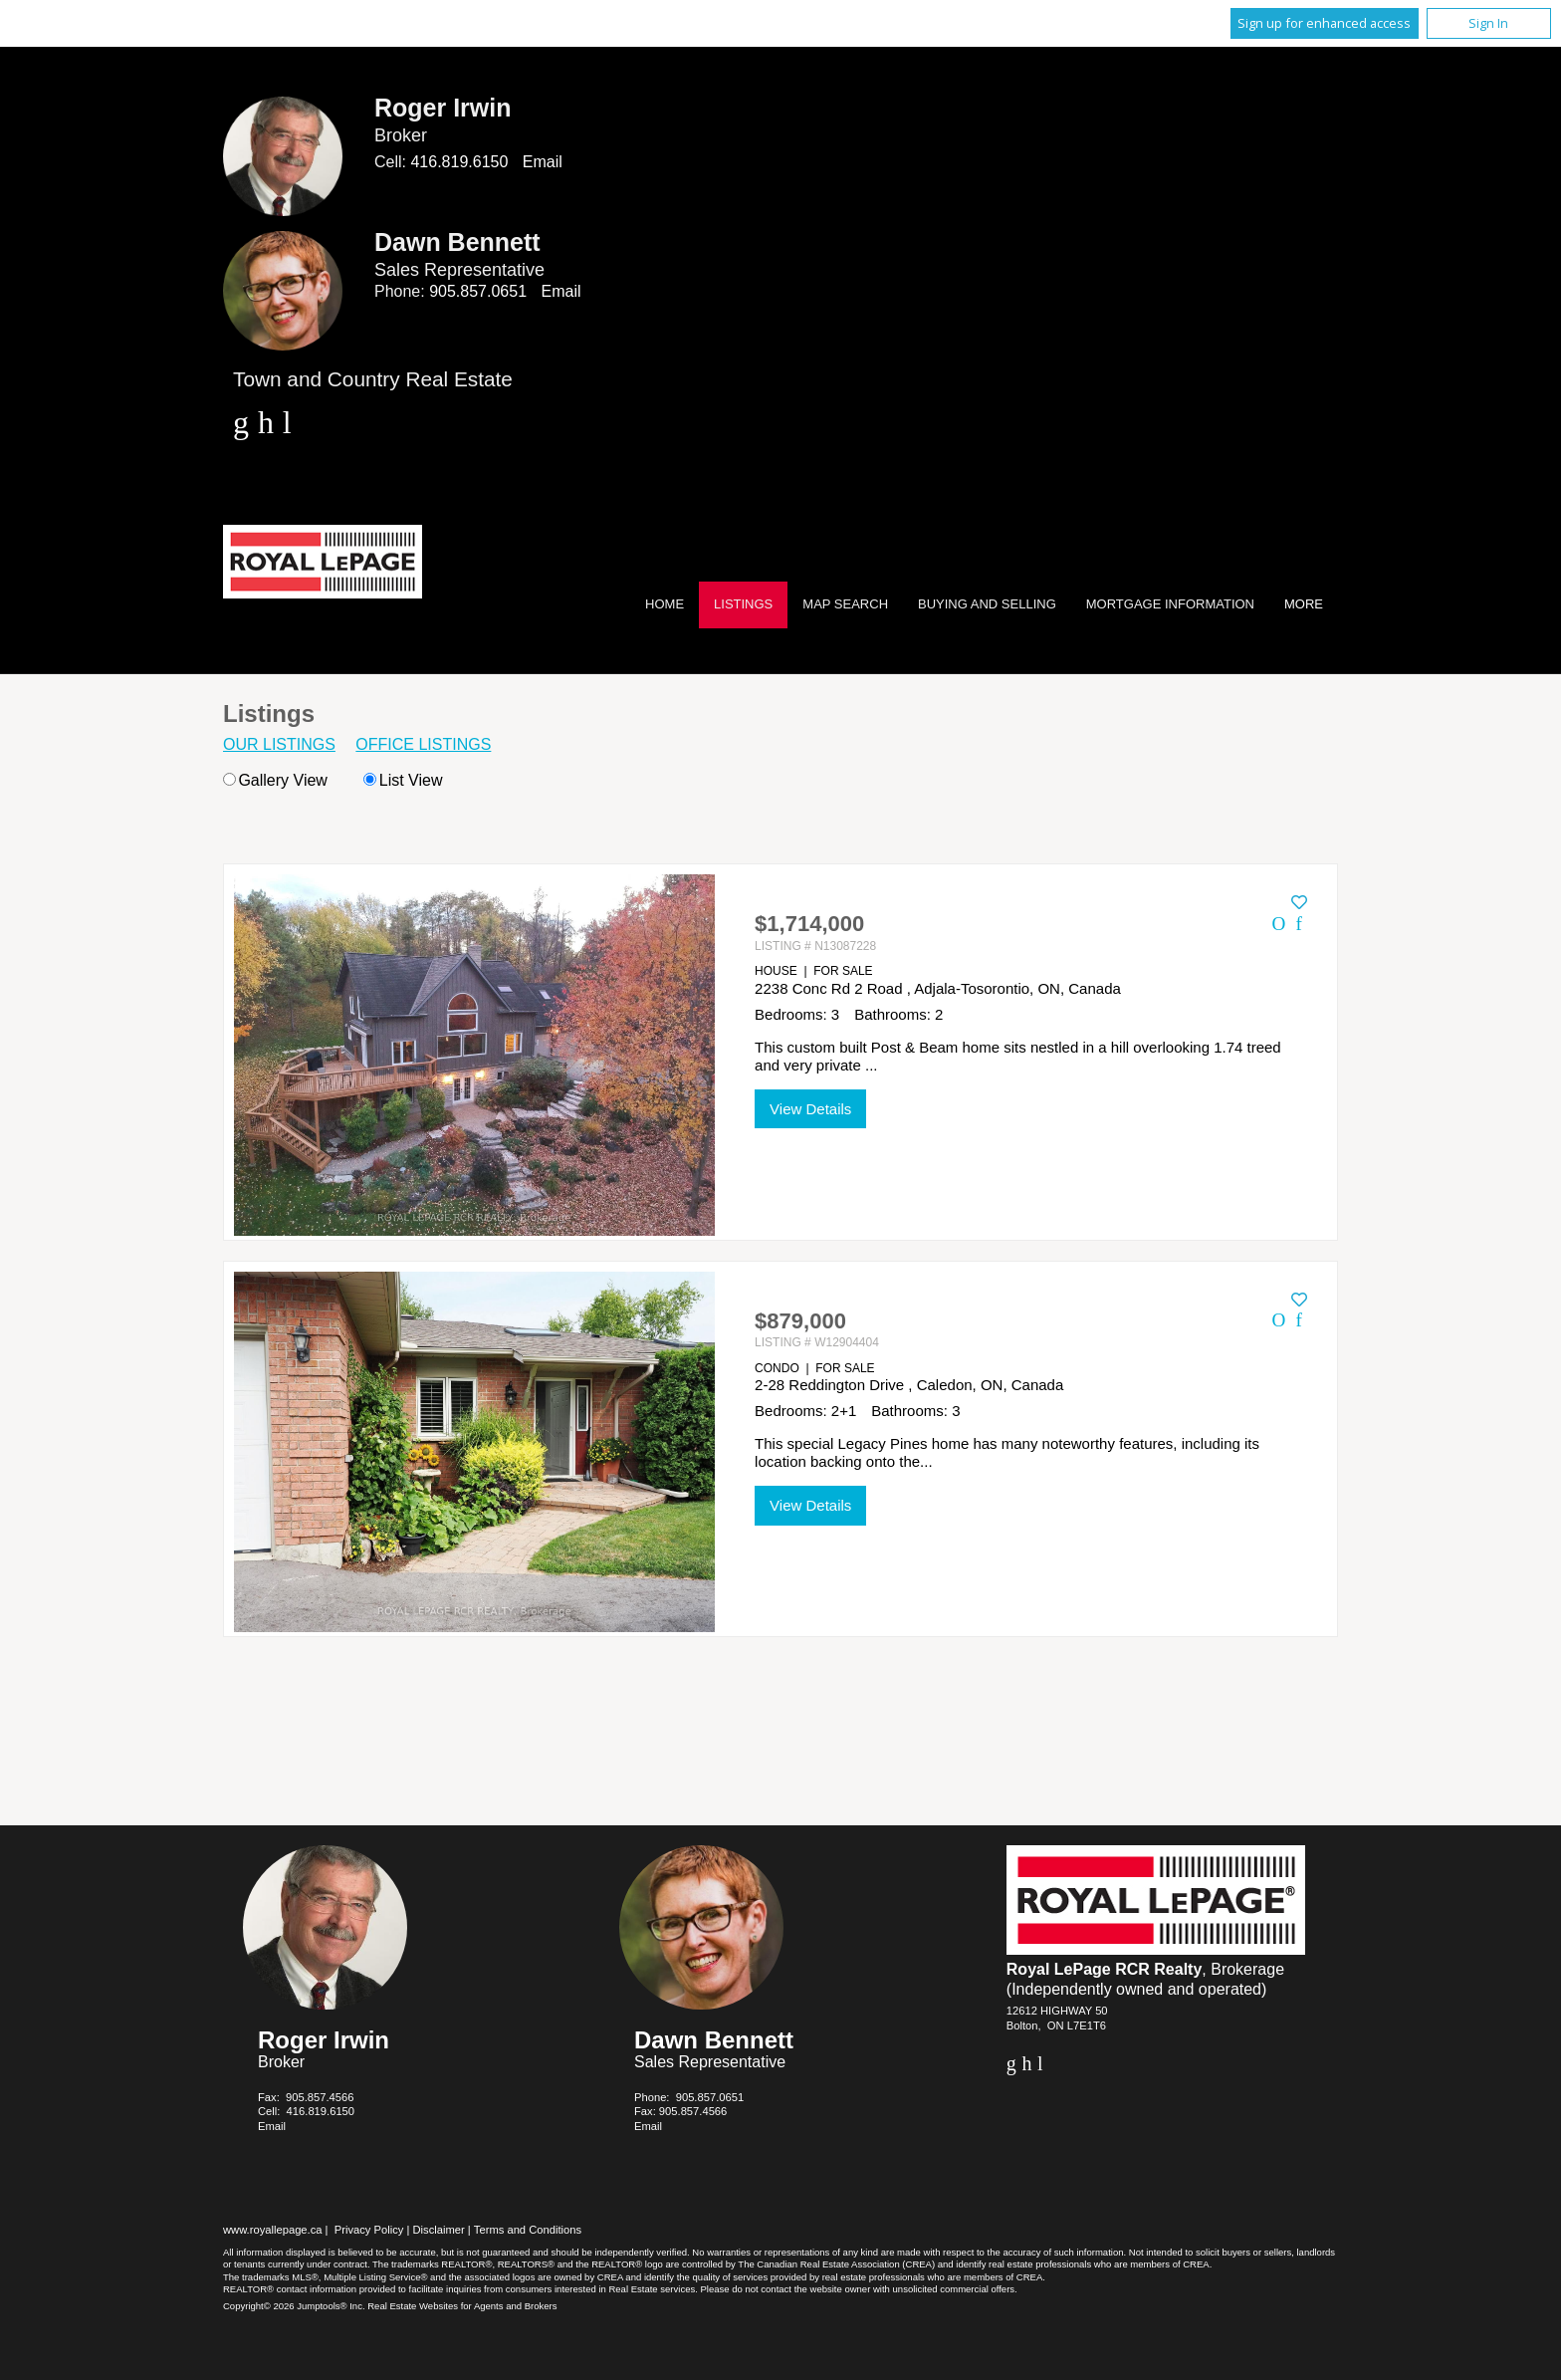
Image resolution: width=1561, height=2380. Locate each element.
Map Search (845, 603)
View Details (810, 1108)
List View (402, 780)
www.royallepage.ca (273, 2230)
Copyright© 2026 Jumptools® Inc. (294, 2305)
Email (542, 161)
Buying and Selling (987, 603)
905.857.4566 (319, 2097)
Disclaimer (439, 2230)
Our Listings (279, 744)
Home (664, 603)
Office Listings (423, 744)
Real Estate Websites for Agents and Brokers (462, 2305)
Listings (743, 603)
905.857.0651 (478, 291)
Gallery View (275, 780)
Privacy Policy (369, 2230)
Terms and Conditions (527, 2230)
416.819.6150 (459, 161)
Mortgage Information (1170, 603)
